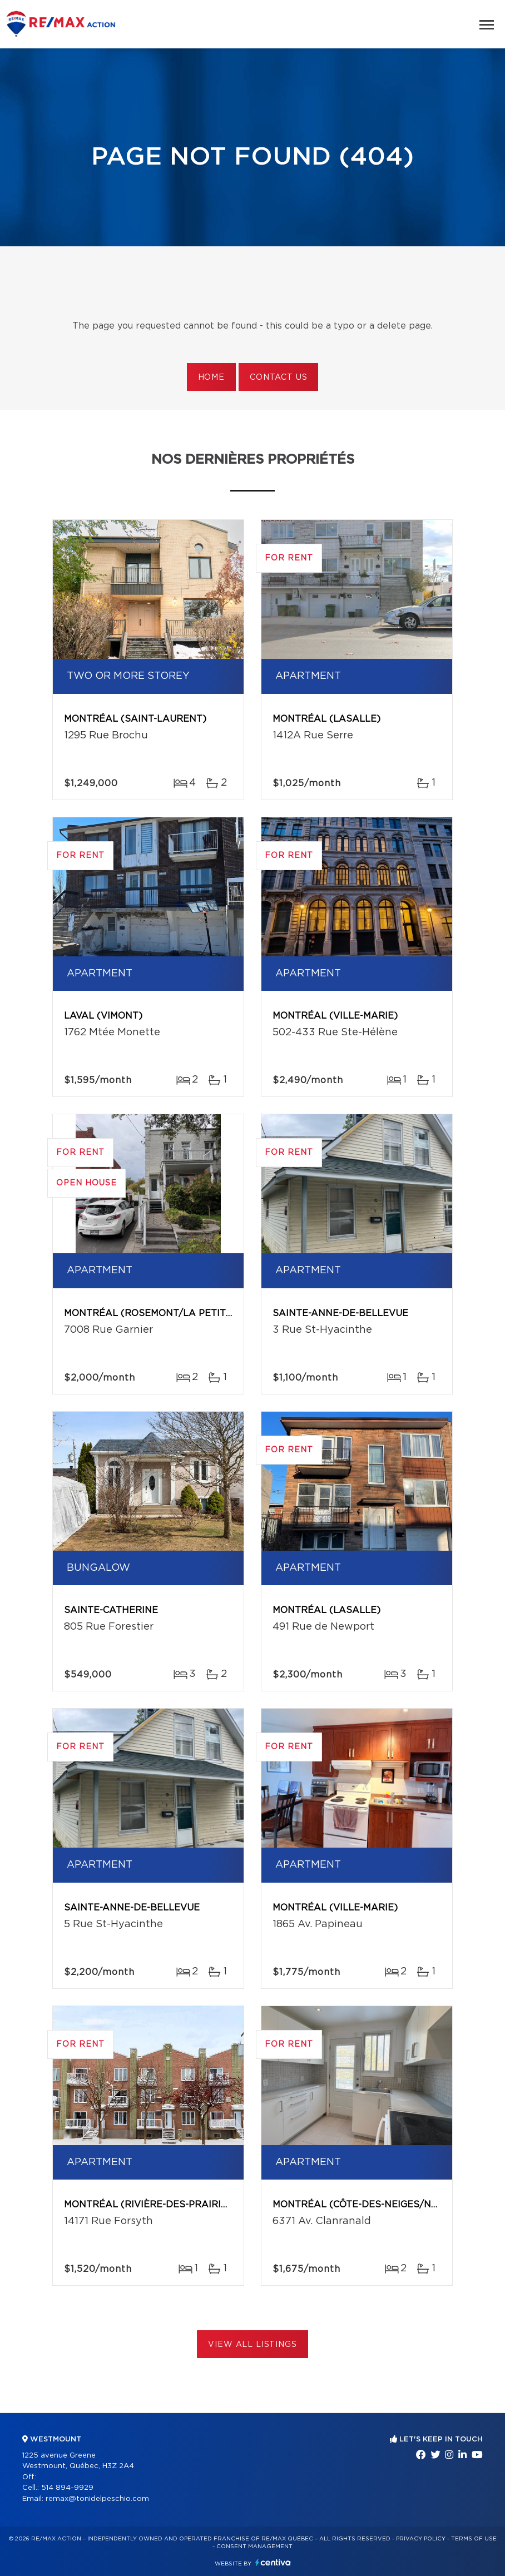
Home (211, 377)
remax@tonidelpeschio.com (97, 2499)
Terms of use (474, 2539)
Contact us (278, 377)
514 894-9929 (67, 2487)
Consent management (254, 2546)
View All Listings (252, 2345)
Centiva (273, 2562)
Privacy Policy (420, 2539)
